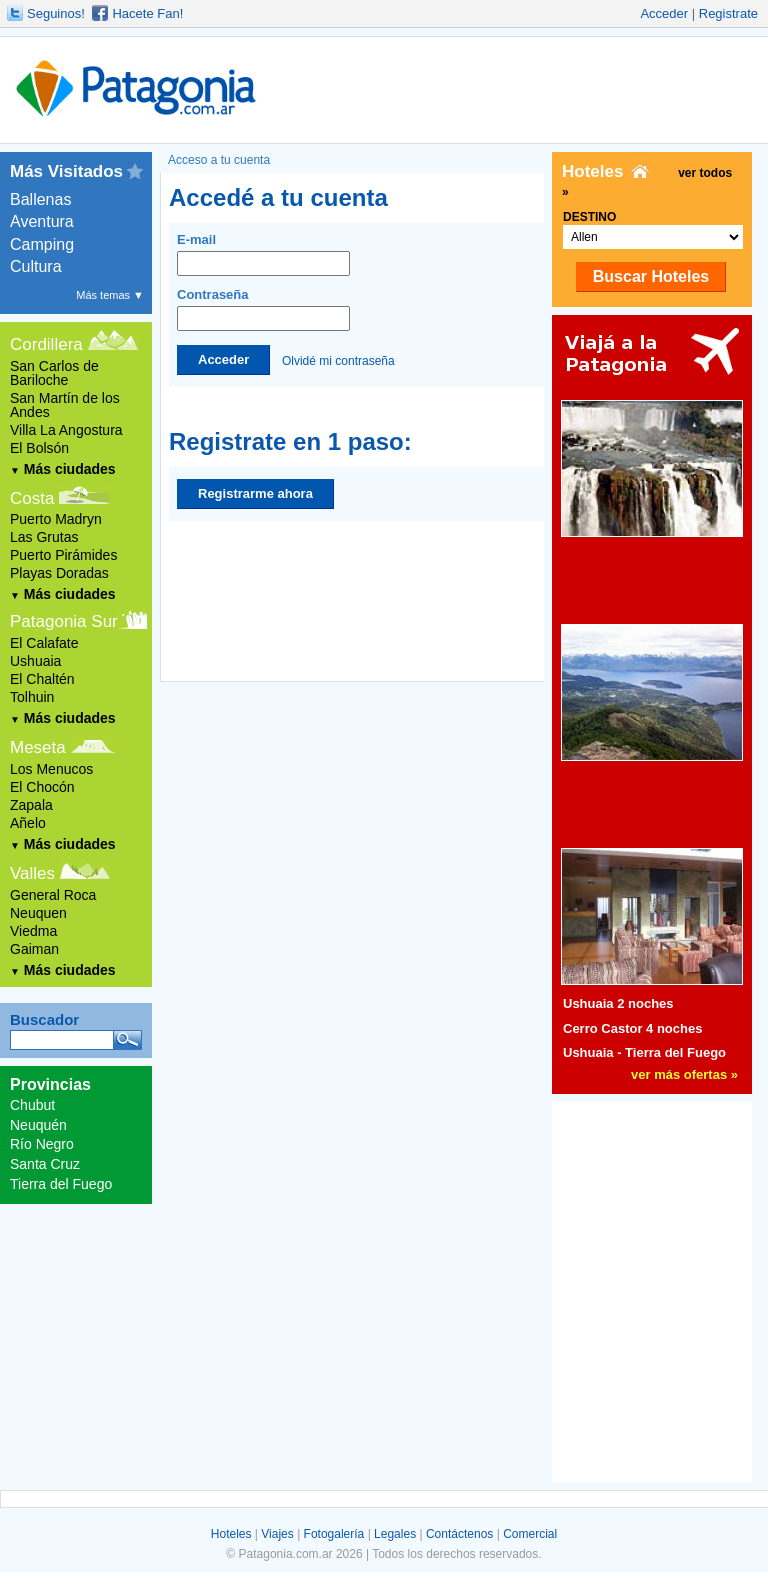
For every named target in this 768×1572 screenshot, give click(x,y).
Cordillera (46, 344)
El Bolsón (39, 448)
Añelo (28, 823)
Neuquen (38, 913)
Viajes (277, 1534)
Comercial (530, 1534)
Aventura (42, 221)
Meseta (38, 747)
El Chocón (42, 787)
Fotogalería (334, 1534)
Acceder (664, 13)
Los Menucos (51, 769)
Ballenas (40, 199)
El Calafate (44, 643)
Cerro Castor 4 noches (632, 1028)
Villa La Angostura (66, 430)
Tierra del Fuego (61, 1184)
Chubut (32, 1105)
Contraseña (263, 309)
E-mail (263, 254)
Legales (395, 1534)
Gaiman (34, 949)
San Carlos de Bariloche (54, 373)
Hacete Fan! (147, 13)
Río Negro (42, 1144)
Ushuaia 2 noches (618, 1003)
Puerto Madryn (56, 519)
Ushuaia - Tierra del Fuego (644, 1052)
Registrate (728, 13)
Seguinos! (56, 13)
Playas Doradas (59, 573)
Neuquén (38, 1125)
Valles (32, 873)
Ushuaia (35, 661)
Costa (32, 498)
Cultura (36, 266)
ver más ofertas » (684, 1074)
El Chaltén (42, 679)
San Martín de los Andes (65, 405)
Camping (42, 244)
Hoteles (231, 1534)
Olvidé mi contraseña (338, 360)
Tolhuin (32, 697)
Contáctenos (459, 1534)
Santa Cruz (45, 1164)
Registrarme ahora (255, 493)
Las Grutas (44, 537)
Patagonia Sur (64, 621)
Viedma (33, 931)
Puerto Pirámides (63, 555)
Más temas (110, 295)
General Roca (53, 895)
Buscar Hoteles (651, 276)
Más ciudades (63, 469)
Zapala (31, 805)
